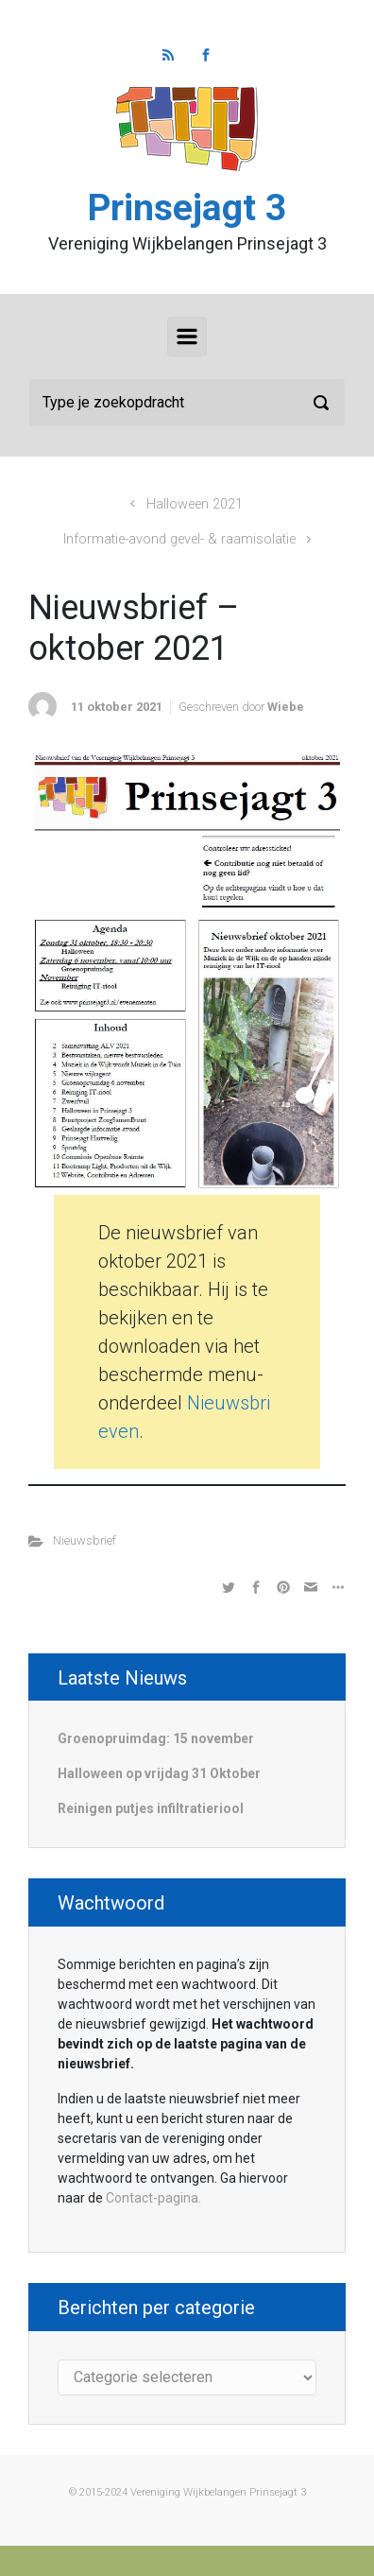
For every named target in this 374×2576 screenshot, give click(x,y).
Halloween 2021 (194, 504)
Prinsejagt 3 (187, 208)
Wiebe (285, 707)
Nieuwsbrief (84, 1540)
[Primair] (187, 336)
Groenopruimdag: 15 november (156, 1738)
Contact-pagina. (153, 2197)
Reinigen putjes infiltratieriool (151, 1808)
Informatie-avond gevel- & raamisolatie (179, 539)
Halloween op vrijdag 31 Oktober (159, 1773)
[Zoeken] (187, 402)
